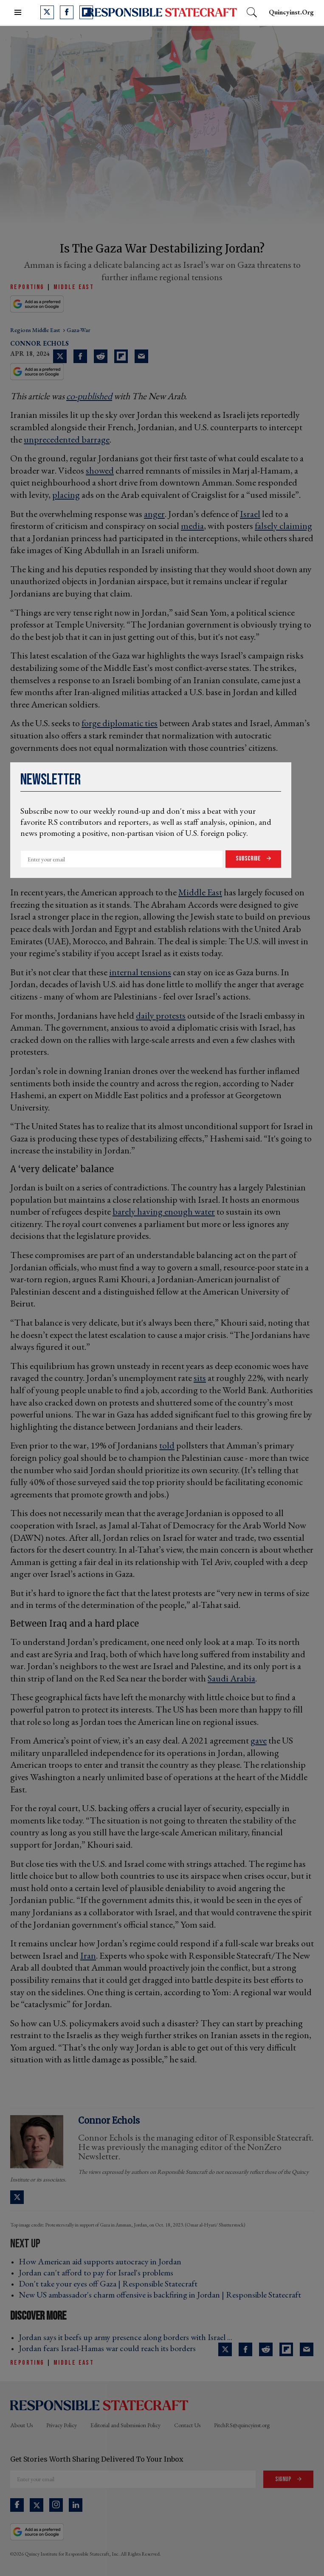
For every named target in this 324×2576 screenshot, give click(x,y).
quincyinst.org (291, 12)
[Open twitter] (47, 12)
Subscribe (249, 859)
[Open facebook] (66, 12)
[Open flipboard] (86, 12)
